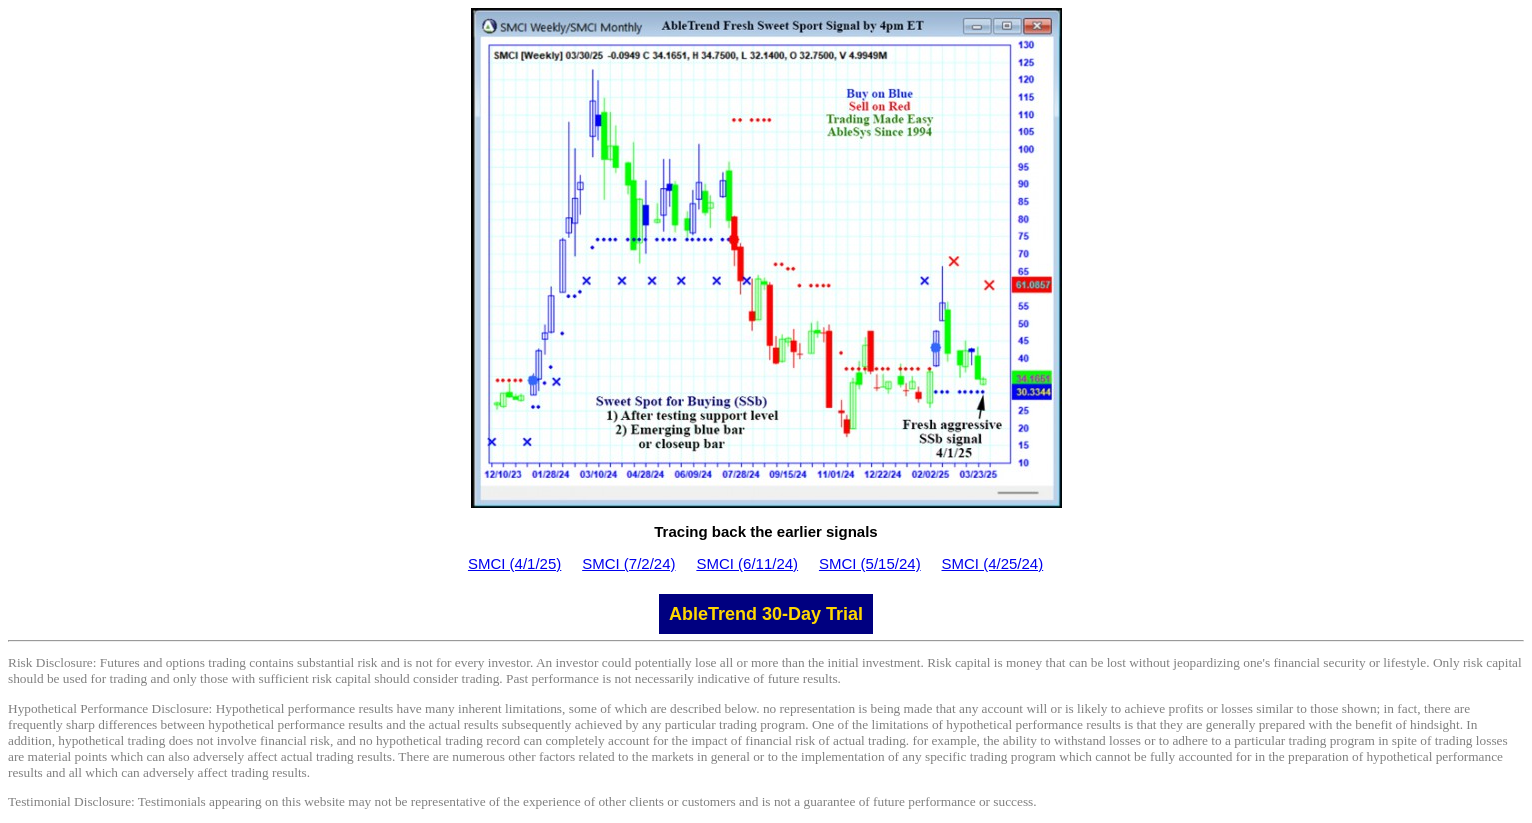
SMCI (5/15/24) (870, 563)
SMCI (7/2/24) (628, 563)
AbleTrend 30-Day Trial (766, 614)
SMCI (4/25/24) (993, 563)
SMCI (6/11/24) (747, 563)
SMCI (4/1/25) (514, 563)
